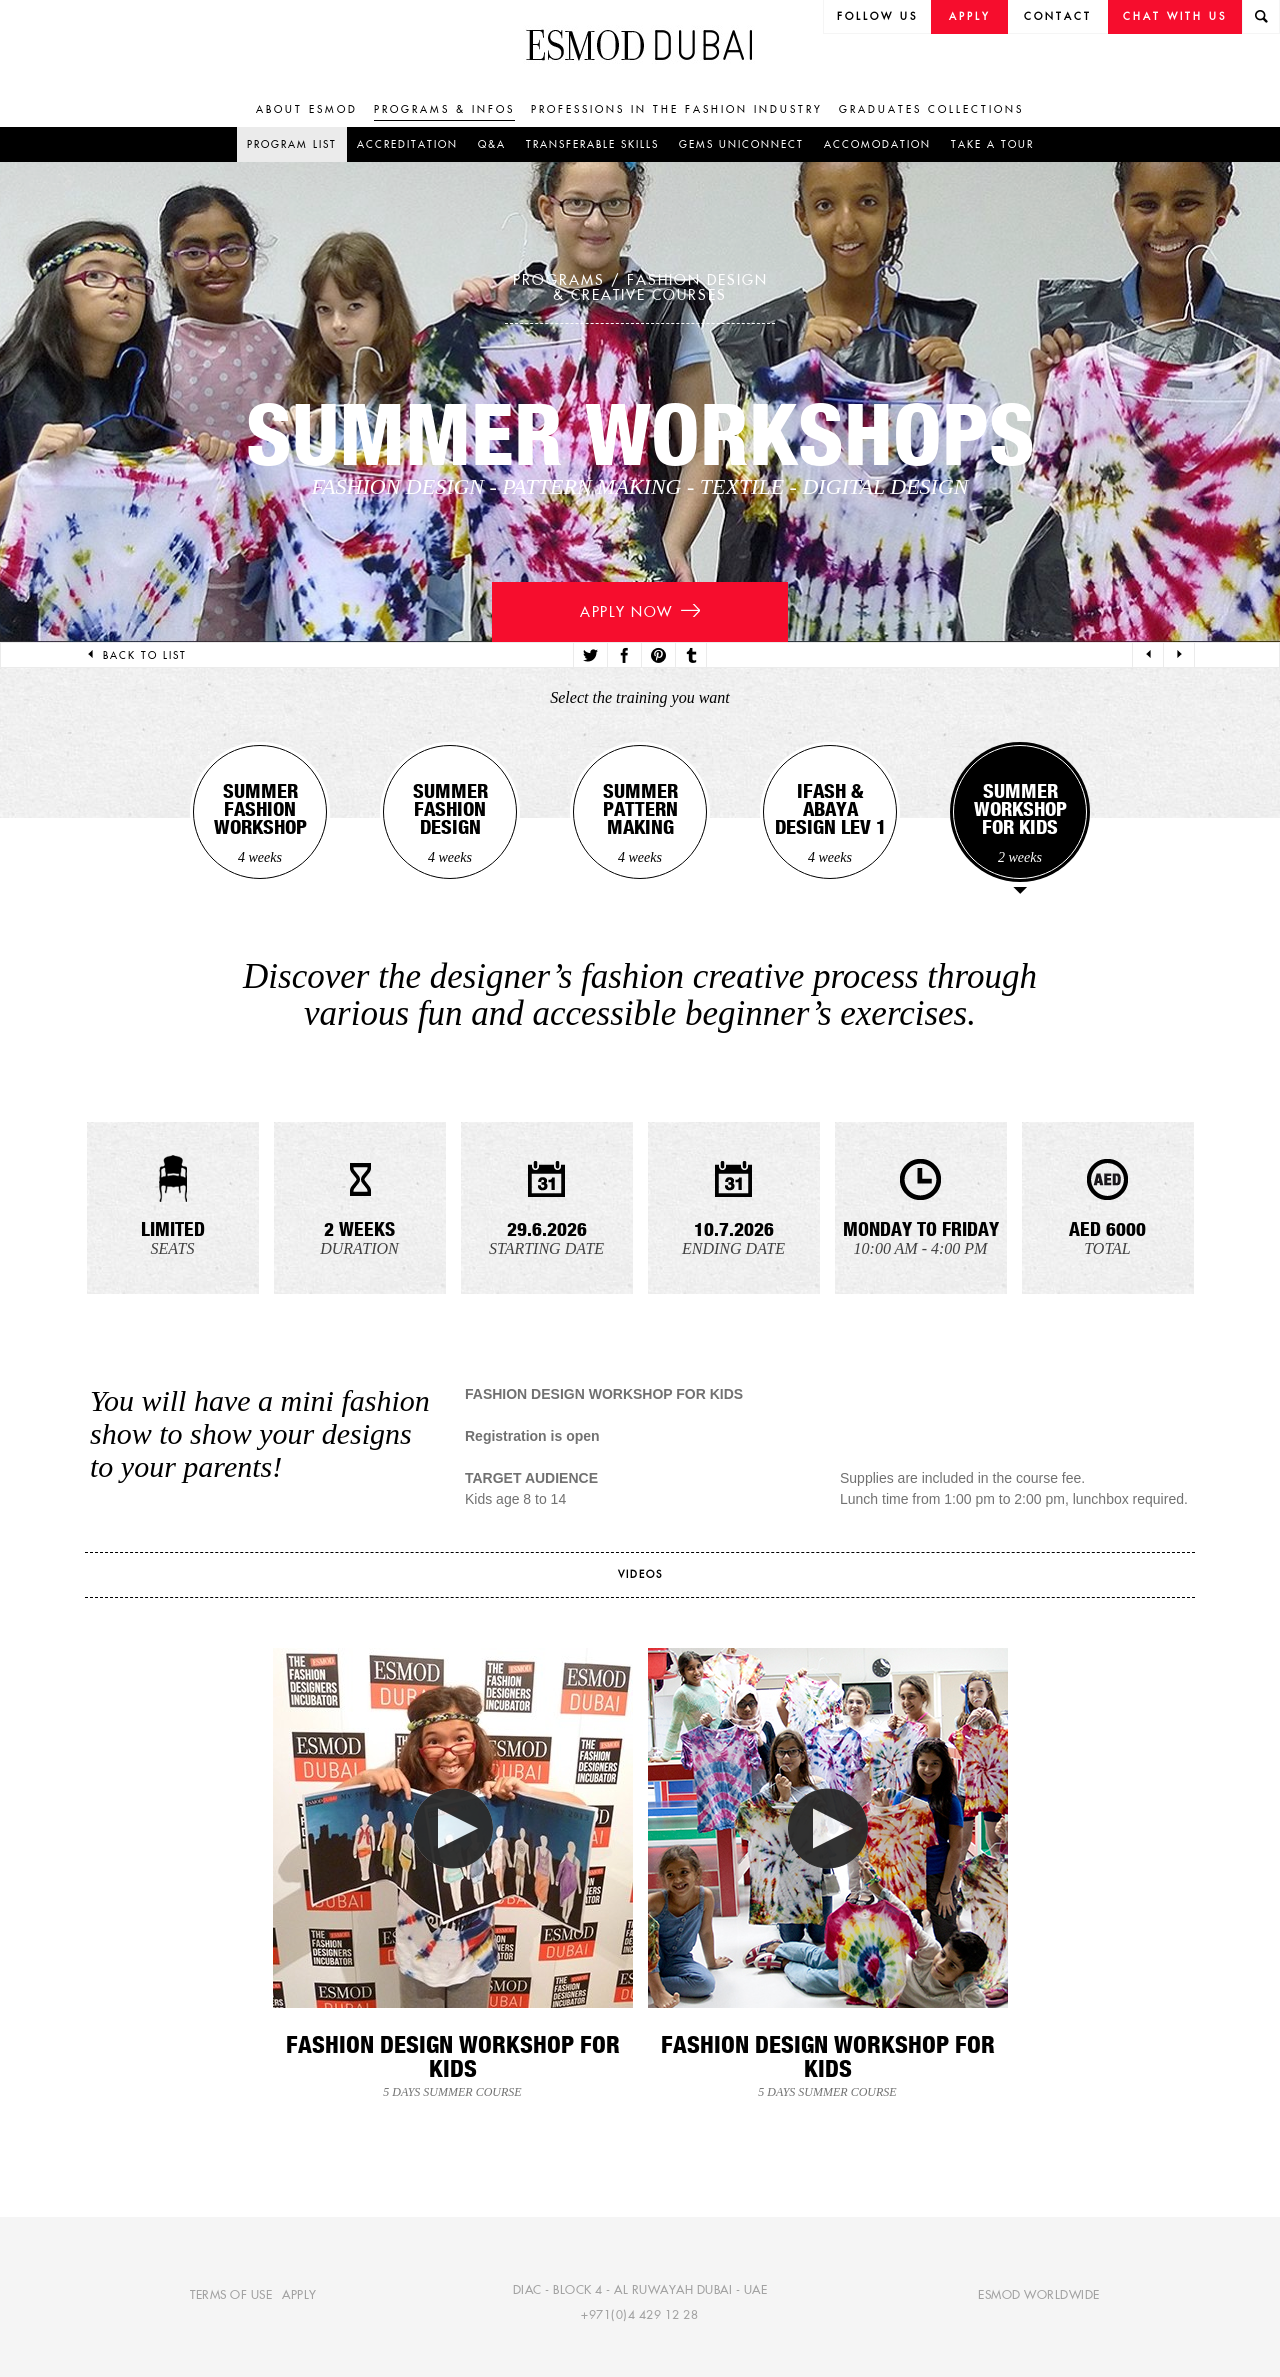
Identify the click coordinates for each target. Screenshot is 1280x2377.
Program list (292, 144)
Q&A (492, 144)
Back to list (136, 655)
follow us (877, 16)
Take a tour (992, 144)
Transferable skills (592, 144)
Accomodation (877, 144)
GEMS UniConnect (741, 144)
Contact (1058, 16)
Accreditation (407, 144)
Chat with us (1175, 16)
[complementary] (1064, 2227)
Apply (970, 16)
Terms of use (231, 2294)
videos (640, 1574)
